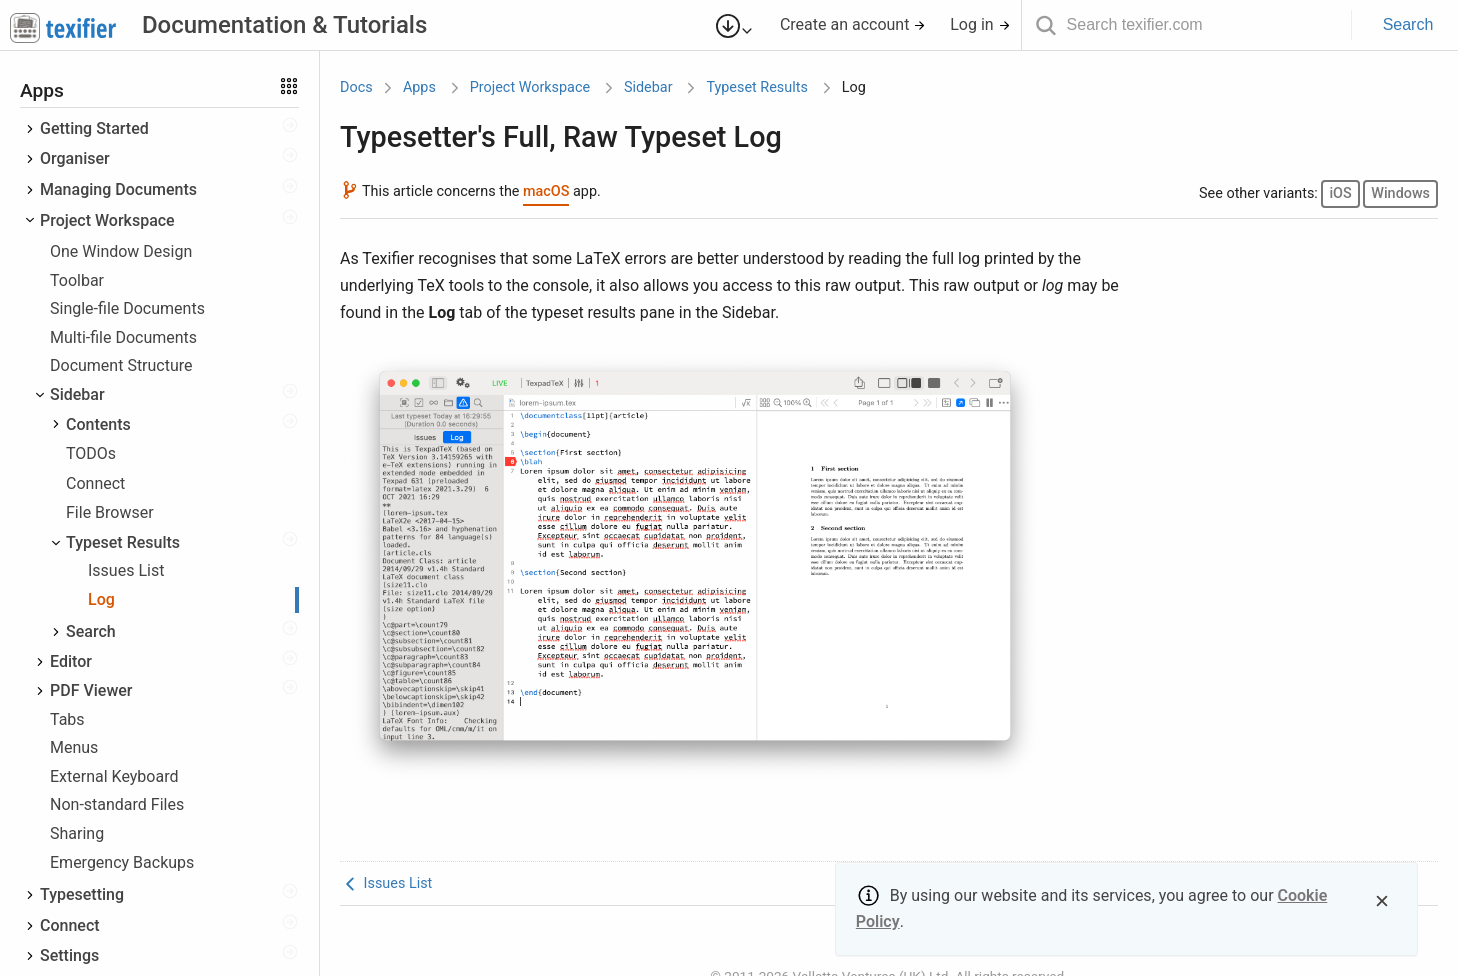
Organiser (75, 158)
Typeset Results (123, 542)
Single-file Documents (127, 308)
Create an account (853, 24)
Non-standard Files (117, 804)
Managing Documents (118, 189)
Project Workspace (107, 220)
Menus (74, 747)
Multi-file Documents (123, 337)
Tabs (67, 719)
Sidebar (77, 394)
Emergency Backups (122, 862)
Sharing (77, 833)
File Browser (110, 512)
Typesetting (82, 894)
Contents (98, 424)
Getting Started (94, 128)
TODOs (91, 453)
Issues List (126, 570)
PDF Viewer (91, 690)
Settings (69, 955)
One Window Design (121, 251)
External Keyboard (114, 776)
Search (1408, 24)
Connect (95, 483)
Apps (419, 87)
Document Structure (121, 365)
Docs (356, 87)
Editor (71, 661)
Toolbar (77, 280)
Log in (980, 24)
